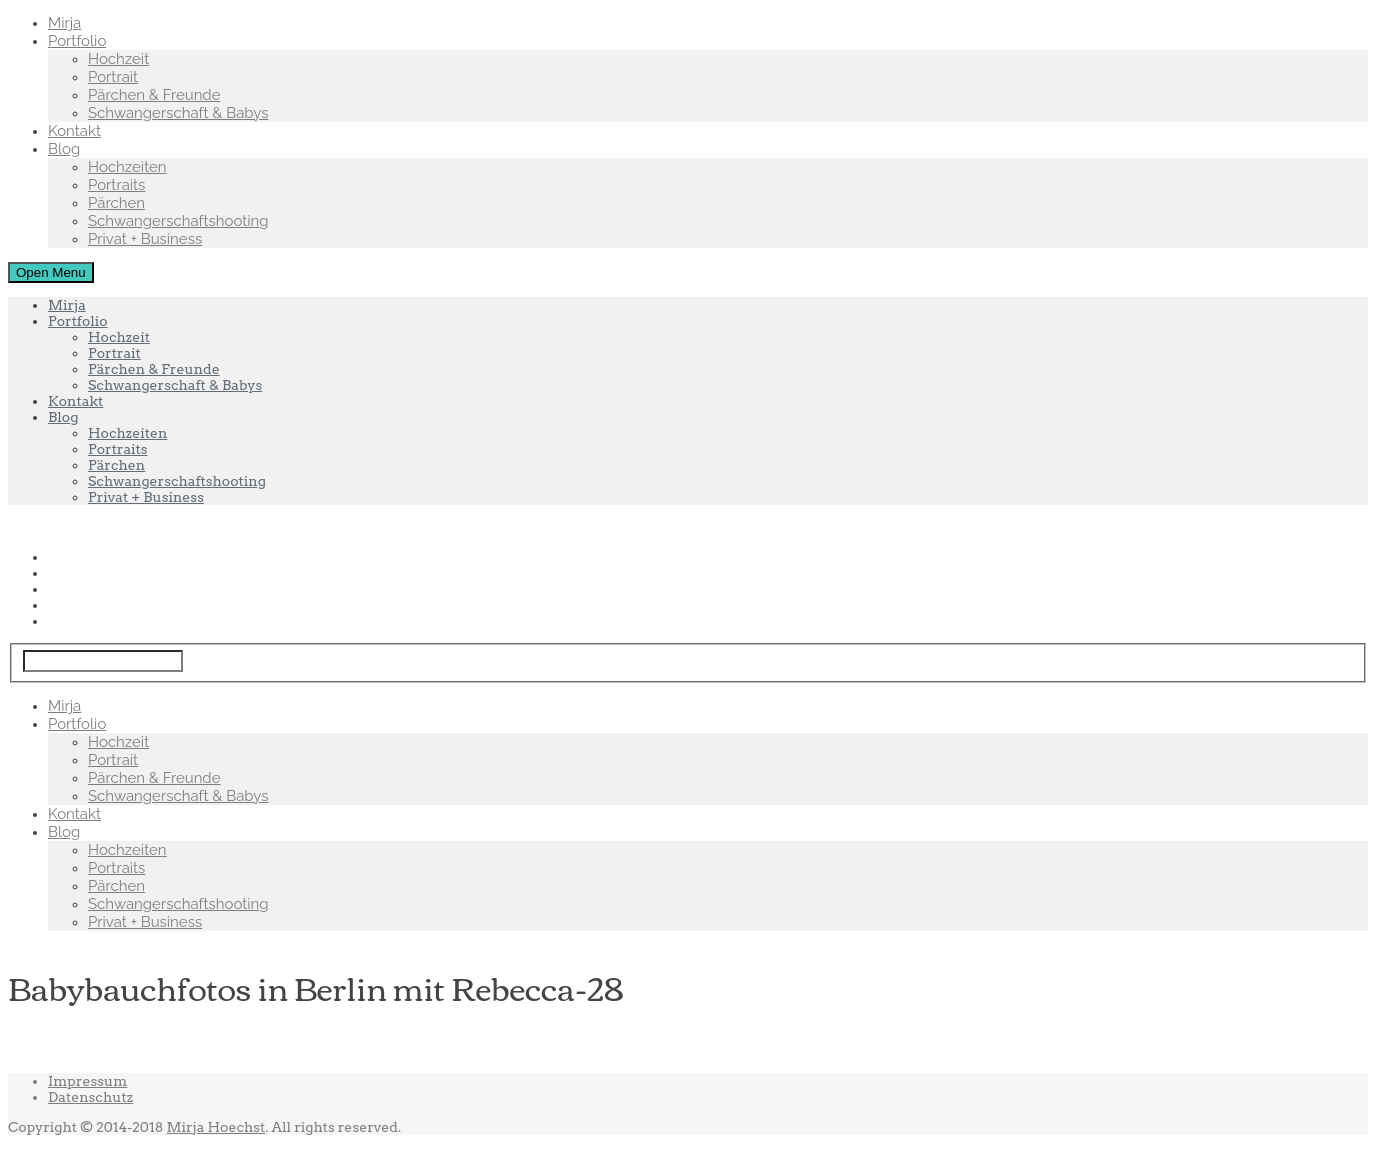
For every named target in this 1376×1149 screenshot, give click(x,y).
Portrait (113, 77)
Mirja (64, 23)
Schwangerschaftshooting (178, 221)
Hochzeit (118, 59)
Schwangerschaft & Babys (178, 113)
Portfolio (77, 41)
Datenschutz (90, 1097)
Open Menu (51, 272)
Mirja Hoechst (216, 1127)
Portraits (116, 185)
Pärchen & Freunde (154, 95)
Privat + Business (145, 239)
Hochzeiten (127, 167)
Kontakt (74, 131)
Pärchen (116, 203)
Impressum (87, 1081)
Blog (64, 149)
